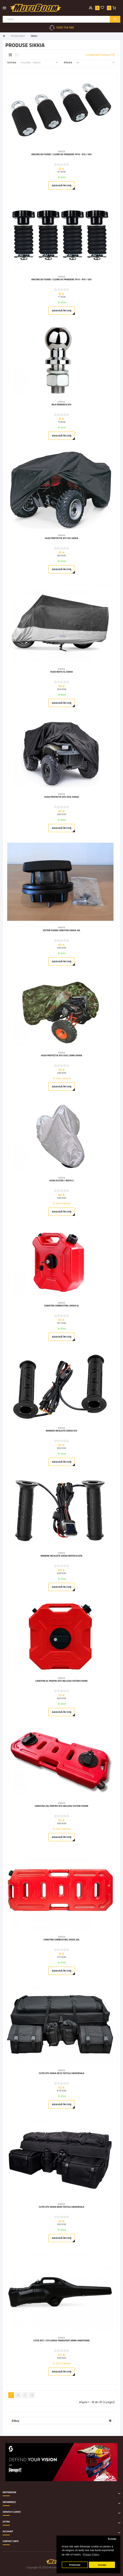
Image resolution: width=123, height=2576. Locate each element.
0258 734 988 (65, 27)
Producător (18, 36)
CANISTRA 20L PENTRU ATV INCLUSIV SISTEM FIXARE (61, 1806)
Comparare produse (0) (100, 55)
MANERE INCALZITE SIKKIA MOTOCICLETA (61, 1555)
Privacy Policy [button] (91, 2554)
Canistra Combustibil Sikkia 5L (61, 1305)
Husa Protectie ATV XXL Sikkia (61, 538)
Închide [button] (112, 2539)
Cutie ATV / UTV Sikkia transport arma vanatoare (61, 2340)
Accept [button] (102, 2565)
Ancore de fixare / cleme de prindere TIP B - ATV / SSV (61, 154)
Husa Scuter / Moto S (61, 1180)
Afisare (68, 62)
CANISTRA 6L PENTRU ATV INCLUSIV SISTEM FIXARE (61, 1681)
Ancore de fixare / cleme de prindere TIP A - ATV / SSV (61, 279)
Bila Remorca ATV (61, 404)
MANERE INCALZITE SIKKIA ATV (61, 1430)
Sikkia (34, 36)
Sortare (11, 62)
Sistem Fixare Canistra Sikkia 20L (61, 930)
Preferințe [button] (74, 2565)
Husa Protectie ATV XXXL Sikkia (61, 797)
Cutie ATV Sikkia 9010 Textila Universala (61, 2073)
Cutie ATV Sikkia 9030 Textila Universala (61, 2207)
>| (32, 2395)
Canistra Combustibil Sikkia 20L (61, 1939)
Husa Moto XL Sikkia (61, 671)
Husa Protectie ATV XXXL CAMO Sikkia (61, 1055)
